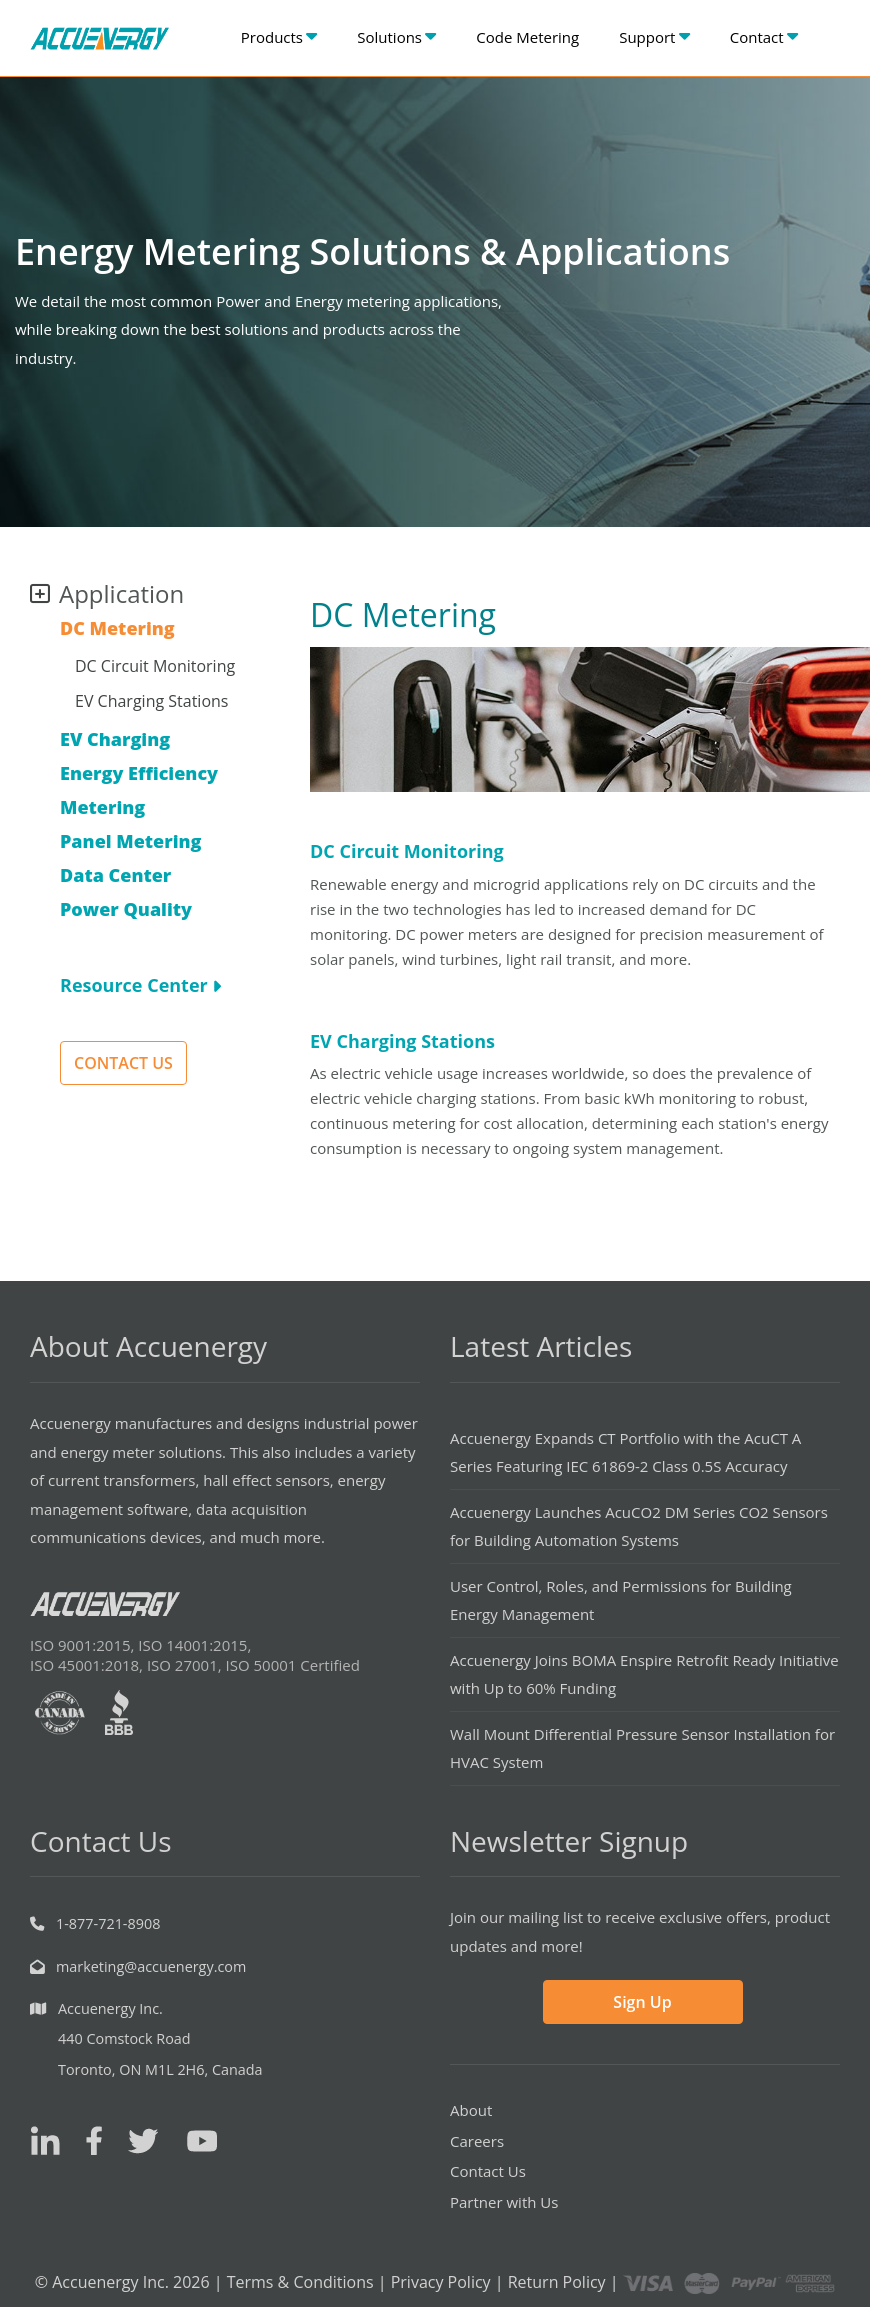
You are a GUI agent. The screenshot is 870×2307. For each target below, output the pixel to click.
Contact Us (488, 2171)
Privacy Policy (441, 2282)
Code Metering (527, 37)
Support (654, 36)
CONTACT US (123, 1063)
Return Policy (557, 2282)
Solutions (396, 36)
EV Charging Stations (151, 701)
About (471, 2110)
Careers (477, 2141)
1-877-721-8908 (108, 1923)
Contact (764, 36)
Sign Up (642, 2002)
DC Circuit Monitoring (155, 666)
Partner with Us (504, 2202)
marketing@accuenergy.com (151, 1966)
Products (279, 36)
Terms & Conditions (300, 2282)
